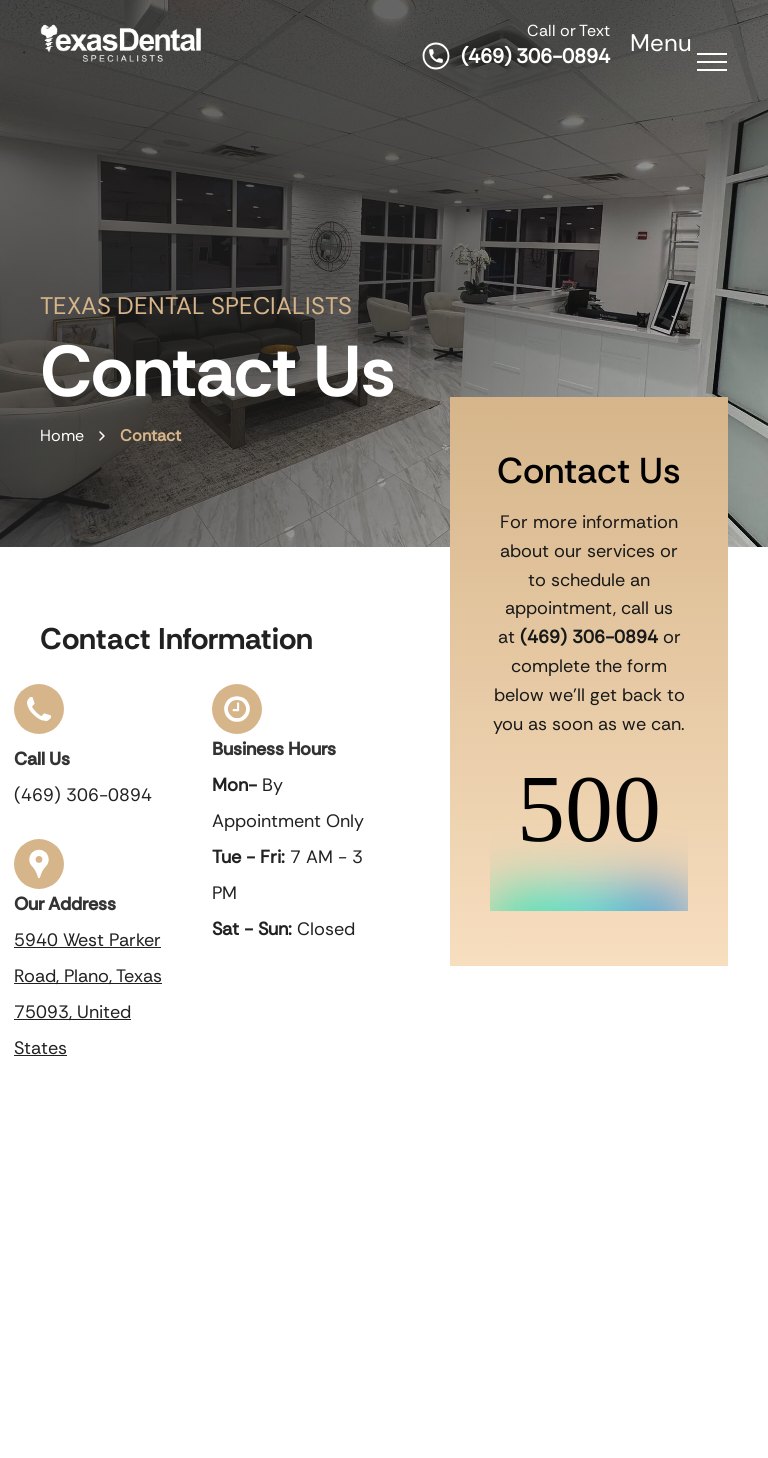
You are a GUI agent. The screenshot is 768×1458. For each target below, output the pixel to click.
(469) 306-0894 (535, 56)
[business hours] (237, 718)
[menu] (712, 62)
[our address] (39, 878)
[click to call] (39, 723)
